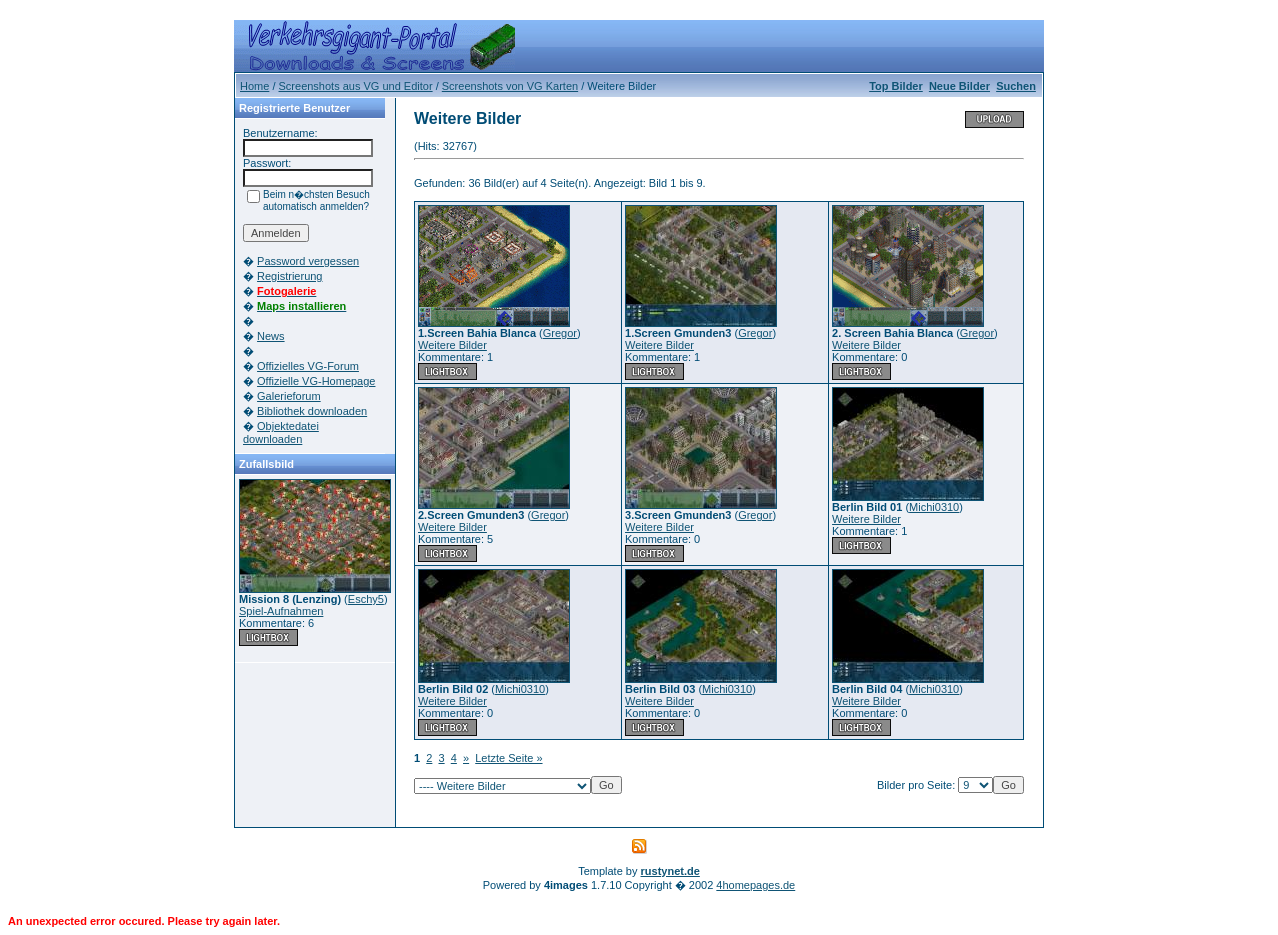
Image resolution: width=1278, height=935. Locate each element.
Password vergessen (308, 261)
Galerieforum (289, 396)
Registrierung (289, 276)
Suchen (1016, 86)
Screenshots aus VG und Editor (356, 86)
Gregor (560, 333)
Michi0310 (934, 507)
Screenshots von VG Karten (510, 86)
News (271, 336)
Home (254, 86)
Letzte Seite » (508, 758)
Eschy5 (366, 599)
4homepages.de (755, 885)
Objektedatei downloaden (281, 432)
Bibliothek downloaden (312, 411)
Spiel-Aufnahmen (281, 611)
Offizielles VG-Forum (308, 366)
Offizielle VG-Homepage (316, 381)
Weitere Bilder (452, 345)
